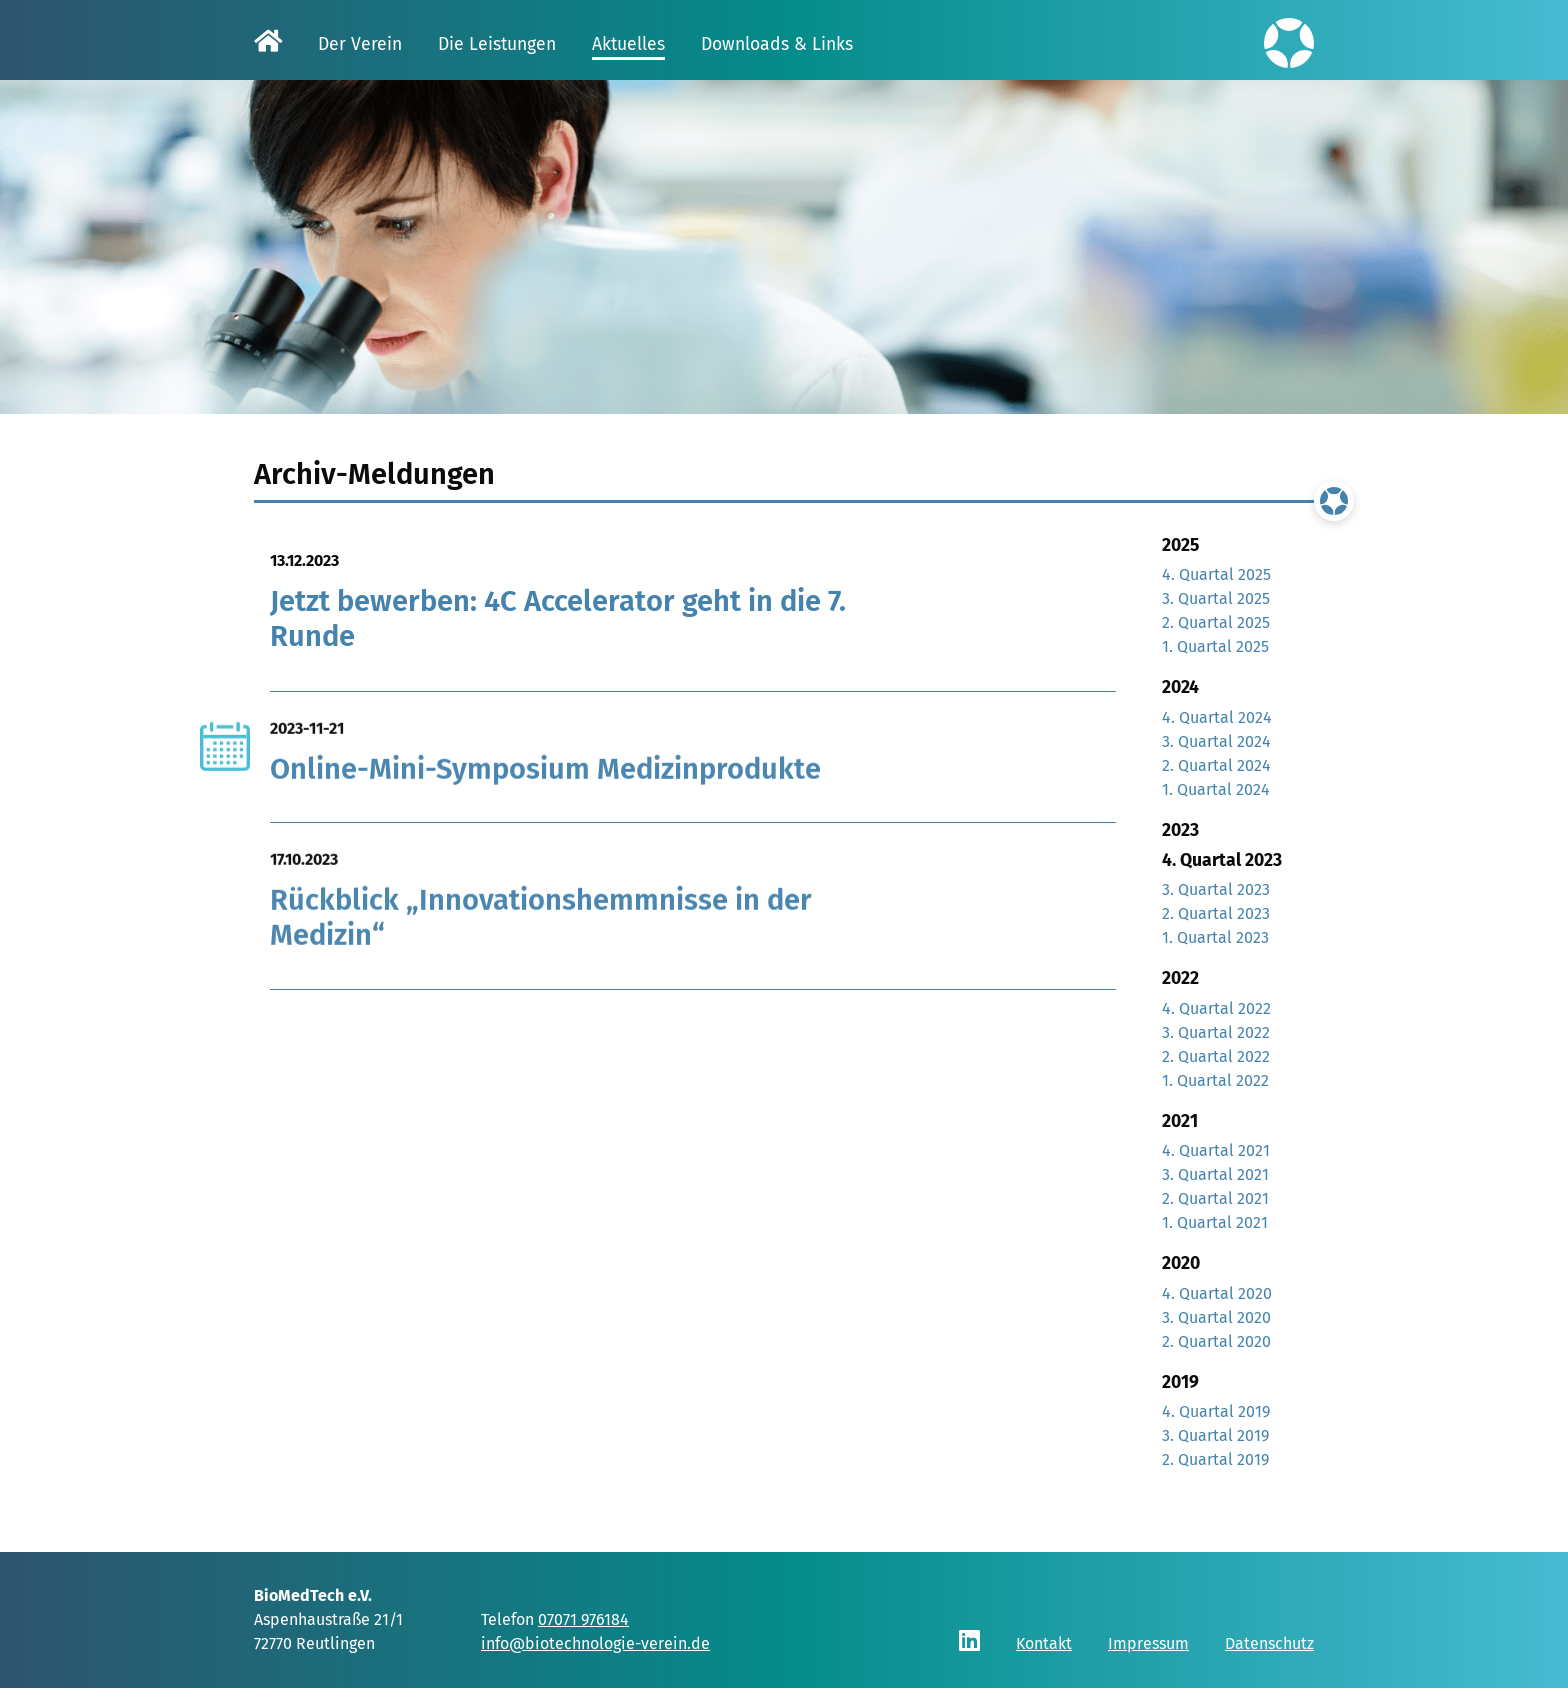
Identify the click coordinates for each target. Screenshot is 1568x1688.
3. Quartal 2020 (1216, 1317)
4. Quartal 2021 (1216, 1150)
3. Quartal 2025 (1216, 598)
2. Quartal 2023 (1216, 913)
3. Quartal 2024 (1216, 741)
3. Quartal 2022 (1216, 1032)
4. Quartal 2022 (1216, 1008)
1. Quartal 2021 (1215, 1222)
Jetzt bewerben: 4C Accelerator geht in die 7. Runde (558, 619)
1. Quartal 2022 (1215, 1080)
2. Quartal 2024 (1216, 765)
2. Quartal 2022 (1216, 1056)
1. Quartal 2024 (1216, 789)
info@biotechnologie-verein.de (595, 1643)
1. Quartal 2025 (1215, 646)
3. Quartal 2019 (1215, 1435)
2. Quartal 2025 (1216, 622)
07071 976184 (583, 1619)
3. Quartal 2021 (1215, 1174)
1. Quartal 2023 (1215, 937)
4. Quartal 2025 (1216, 574)
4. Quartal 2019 (1216, 1411)
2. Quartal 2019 (1215, 1459)
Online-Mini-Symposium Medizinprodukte (545, 776)
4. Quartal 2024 (1217, 717)
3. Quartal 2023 (1216, 889)
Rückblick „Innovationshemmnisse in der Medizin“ (541, 926)
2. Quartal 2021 (1215, 1198)
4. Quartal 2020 (1217, 1293)
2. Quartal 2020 (1216, 1341)
